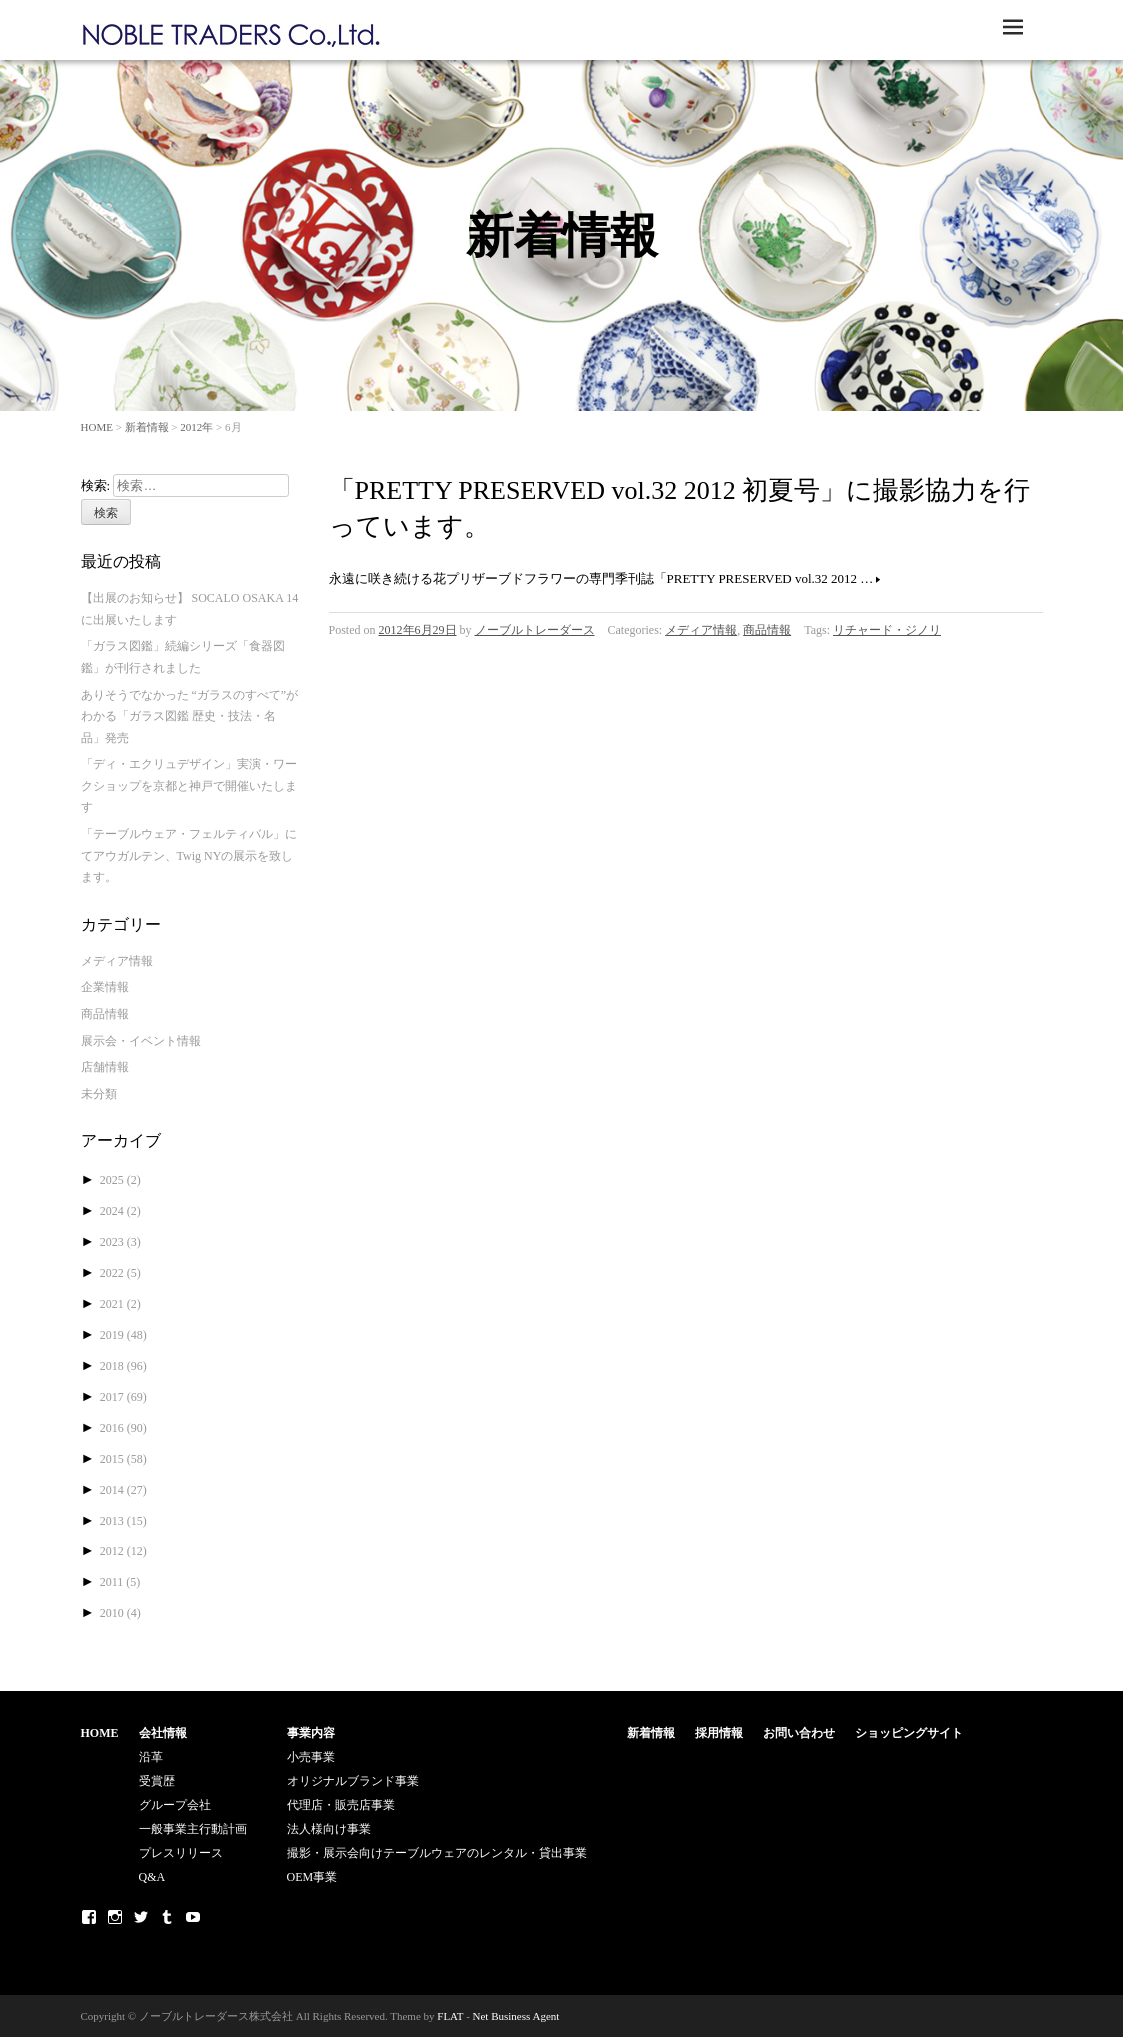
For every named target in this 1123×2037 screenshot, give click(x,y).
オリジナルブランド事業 (353, 1781)
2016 (123, 1428)
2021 (120, 1304)
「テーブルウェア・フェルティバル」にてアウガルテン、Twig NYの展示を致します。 (189, 855)
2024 (120, 1211)
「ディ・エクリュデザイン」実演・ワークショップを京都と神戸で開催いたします (189, 785)
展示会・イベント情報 (141, 1041)
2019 (123, 1335)
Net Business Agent (516, 2016)
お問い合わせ (799, 1733)
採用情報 (719, 1733)
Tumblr (167, 1917)
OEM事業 (312, 1877)
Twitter (141, 1917)
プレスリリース (181, 1853)
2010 (120, 1613)
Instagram (115, 1917)
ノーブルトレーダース (535, 630)
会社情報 (163, 1733)
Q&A (152, 1877)
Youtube (193, 1917)
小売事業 (311, 1757)
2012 (123, 1551)
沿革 (151, 1757)
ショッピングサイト (909, 1733)
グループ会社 (175, 1805)
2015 (123, 1459)
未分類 (99, 1094)
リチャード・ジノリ (887, 630)
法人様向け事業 (329, 1829)
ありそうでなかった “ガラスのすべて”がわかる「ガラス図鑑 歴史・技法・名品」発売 (190, 716)
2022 (120, 1273)
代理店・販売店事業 (341, 1805)
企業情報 (105, 987)
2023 (120, 1242)
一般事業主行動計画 (193, 1829)
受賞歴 (157, 1781)
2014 (123, 1490)
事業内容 (311, 1733)
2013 (123, 1521)
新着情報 (147, 427)
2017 (123, 1397)
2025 (120, 1180)
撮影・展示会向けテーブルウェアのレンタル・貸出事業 (437, 1853)
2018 (123, 1366)
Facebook (89, 1917)
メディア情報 (701, 630)
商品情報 (767, 630)
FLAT (450, 2016)
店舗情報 (105, 1067)
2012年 (196, 427)
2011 (120, 1582)
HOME (97, 427)
